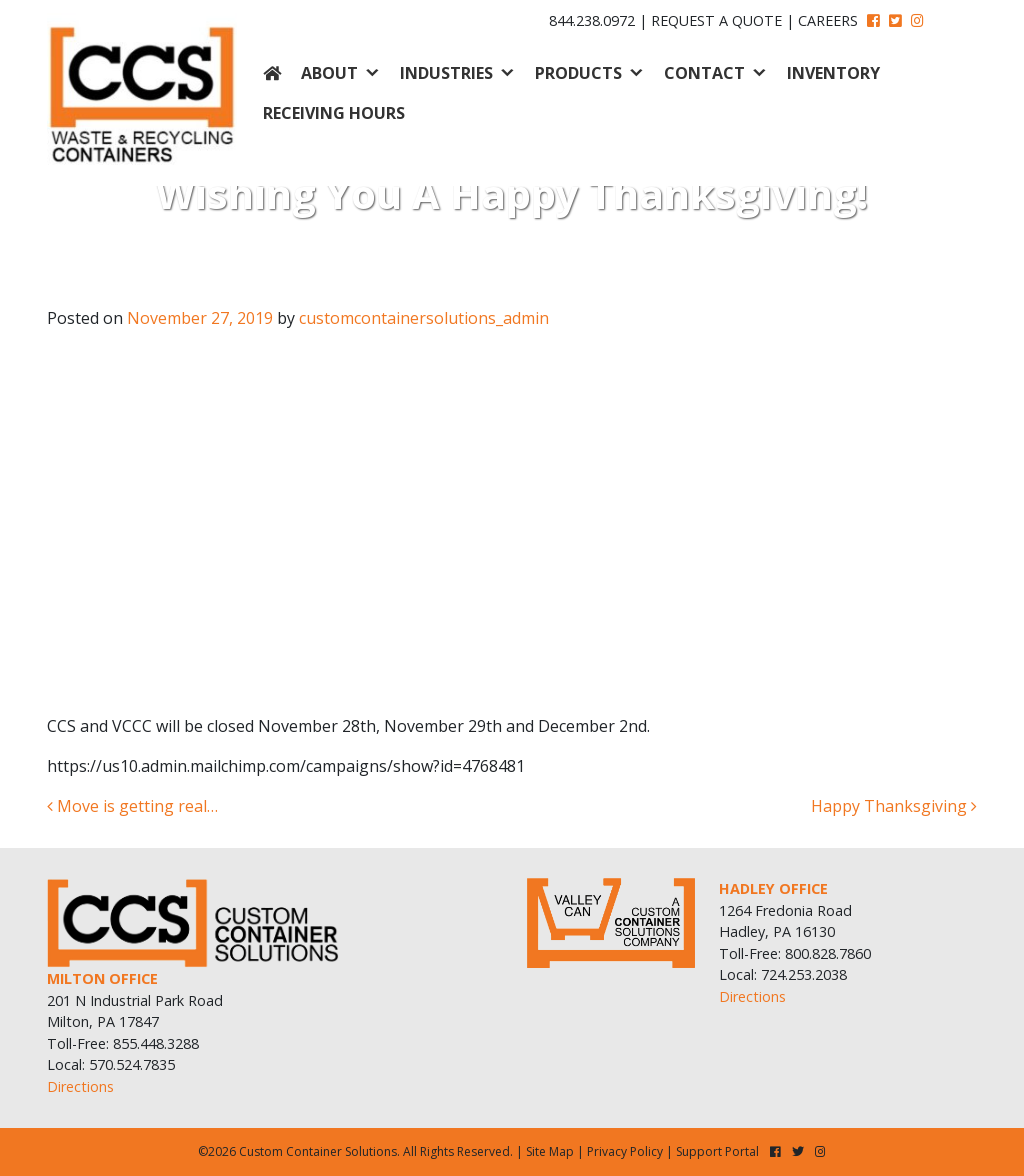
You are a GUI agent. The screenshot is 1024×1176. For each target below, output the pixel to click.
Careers (828, 20)
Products (578, 73)
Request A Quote (716, 20)
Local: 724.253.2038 (783, 974)
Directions (80, 1086)
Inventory (833, 73)
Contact (704, 73)
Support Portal (717, 1151)
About (329, 73)
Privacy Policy (625, 1151)
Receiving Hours (334, 113)
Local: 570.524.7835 (111, 1064)
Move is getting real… (132, 806)
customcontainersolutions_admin (424, 318)
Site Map (550, 1151)
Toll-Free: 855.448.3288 (123, 1043)
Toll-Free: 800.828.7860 (795, 953)
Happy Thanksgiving (894, 806)
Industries (446, 73)
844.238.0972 (592, 20)
